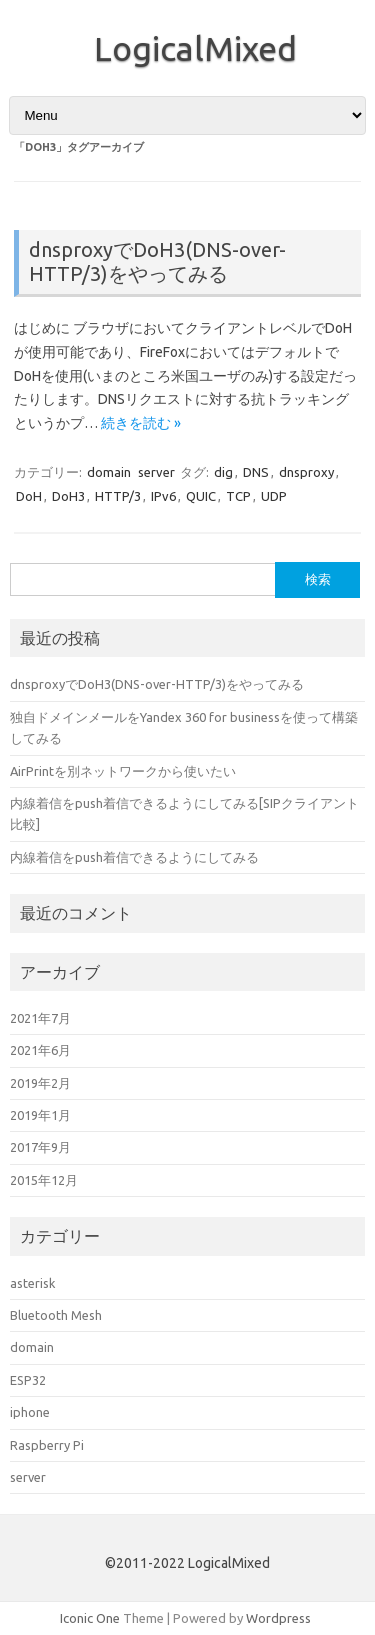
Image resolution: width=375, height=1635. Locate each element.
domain (109, 472)
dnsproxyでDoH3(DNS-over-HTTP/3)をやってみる (157, 261)
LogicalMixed (195, 48)
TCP (238, 496)
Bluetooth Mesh (56, 1315)
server (156, 472)
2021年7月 (40, 1018)
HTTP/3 (118, 496)
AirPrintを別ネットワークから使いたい (123, 771)
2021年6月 (40, 1050)
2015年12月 (44, 1180)
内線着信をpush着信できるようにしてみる (134, 857)
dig (223, 472)
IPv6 (163, 496)
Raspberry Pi (47, 1445)
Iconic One (90, 1618)
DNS (256, 472)
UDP (274, 496)
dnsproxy (306, 472)
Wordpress (278, 1618)
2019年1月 (40, 1115)
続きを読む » (141, 423)
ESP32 (28, 1380)
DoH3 (68, 496)
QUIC (201, 496)
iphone (30, 1412)
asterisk (32, 1283)
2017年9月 (40, 1147)
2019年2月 (40, 1083)
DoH (29, 496)
